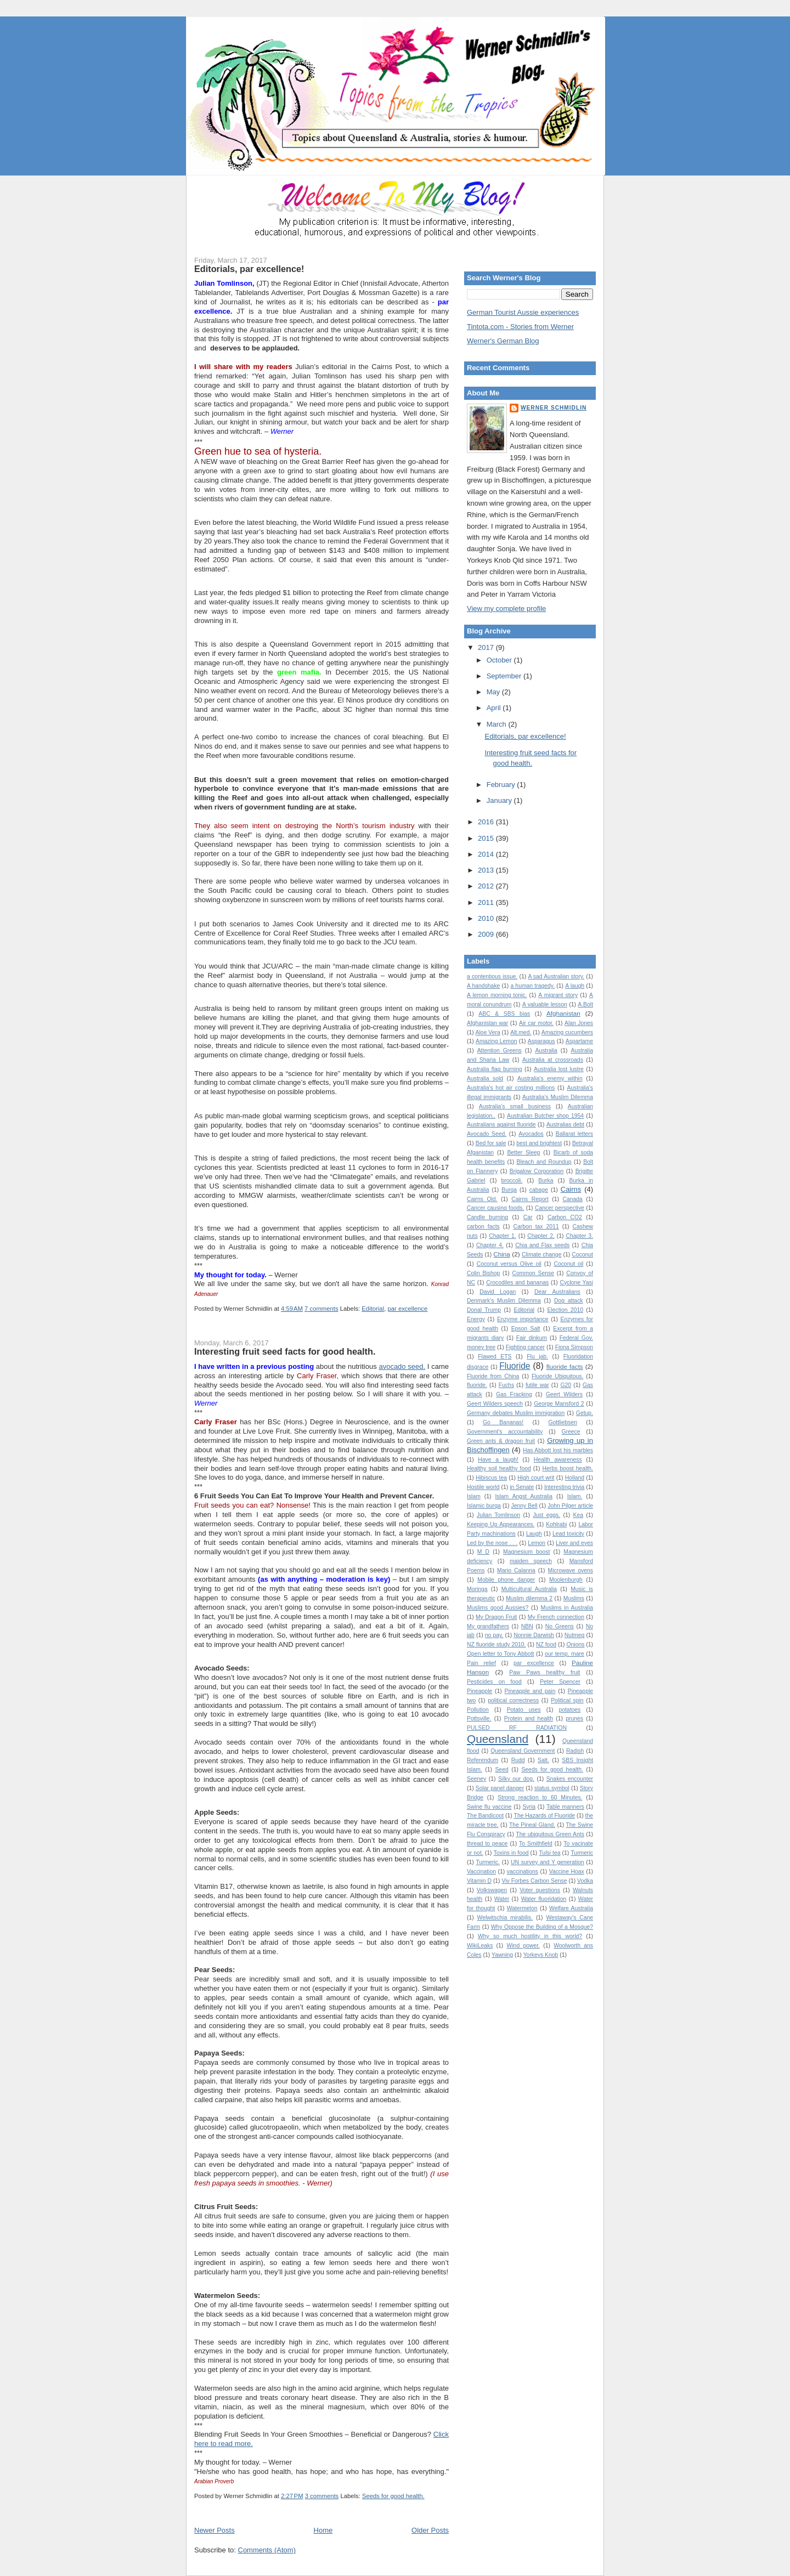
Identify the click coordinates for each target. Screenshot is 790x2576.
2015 (487, 838)
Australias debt (565, 1125)
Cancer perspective (559, 1208)
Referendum (482, 1760)
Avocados (530, 1134)
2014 (487, 854)
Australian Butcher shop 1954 (545, 1116)
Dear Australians (557, 1292)
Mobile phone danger (506, 1580)
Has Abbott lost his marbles (558, 1450)
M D (483, 1552)
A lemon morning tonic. (497, 995)
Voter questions (540, 1890)
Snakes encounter (569, 1779)
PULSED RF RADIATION (517, 1728)
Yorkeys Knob (540, 1955)
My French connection (556, 1617)
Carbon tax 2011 (536, 1227)
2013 (487, 870)
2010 (487, 918)
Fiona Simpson (574, 1347)
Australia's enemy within (550, 1078)
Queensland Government (522, 1751)
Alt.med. (520, 1032)
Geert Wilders (564, 1394)
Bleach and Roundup (544, 1162)
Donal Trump (484, 1310)
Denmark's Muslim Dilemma (504, 1301)
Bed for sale (491, 1143)
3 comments (322, 2496)
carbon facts (483, 1227)
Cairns (571, 1189)
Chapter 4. (490, 1245)
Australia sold (485, 1078)
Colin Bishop (483, 1273)
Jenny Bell (524, 1506)
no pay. (494, 1635)
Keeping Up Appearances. (500, 1524)
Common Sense (533, 1273)
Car (528, 1217)
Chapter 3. (579, 1236)
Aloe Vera (488, 1032)
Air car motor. (536, 1023)
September (505, 676)
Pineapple (479, 1691)
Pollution (478, 1710)
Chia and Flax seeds (542, 1245)
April (495, 708)
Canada (572, 1199)
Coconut (582, 1255)
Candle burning (487, 1217)
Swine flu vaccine (489, 1807)
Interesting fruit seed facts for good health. (284, 1351)
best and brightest (539, 1143)
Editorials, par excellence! (249, 269)
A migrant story (558, 995)
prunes (574, 1719)
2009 (487, 934)
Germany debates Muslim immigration (516, 1413)
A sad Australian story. (556, 976)
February (502, 784)
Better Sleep (523, 1153)
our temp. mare (564, 1654)
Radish (575, 1751)
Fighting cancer (525, 1347)
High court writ (535, 1478)
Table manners (565, 1807)
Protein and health (528, 1719)
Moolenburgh (566, 1580)
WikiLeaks (480, 1946)
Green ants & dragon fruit (501, 1441)
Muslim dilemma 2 (529, 1598)
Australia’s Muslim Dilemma (557, 1097)
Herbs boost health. (568, 1468)
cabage (538, 1190)
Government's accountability (505, 1432)
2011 (487, 902)
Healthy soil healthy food (499, 1468)
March (498, 724)
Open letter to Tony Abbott (500, 1654)
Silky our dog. (516, 1779)
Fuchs (506, 1385)
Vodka (585, 1881)
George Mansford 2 (559, 1404)
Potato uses (524, 1710)
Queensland (497, 1739)
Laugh (534, 1534)
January (500, 800)
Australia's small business (515, 1106)
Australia (546, 1051)
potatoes (569, 1710)
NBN (527, 1626)
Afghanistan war (487, 1023)
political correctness (513, 1700)
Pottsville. (479, 1719)
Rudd (518, 1760)
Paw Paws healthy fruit (544, 1672)
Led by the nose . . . (492, 1543)
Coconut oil (568, 1264)
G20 (566, 1385)
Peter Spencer (560, 1682)
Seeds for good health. (393, 2496)
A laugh (574, 986)
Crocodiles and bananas (517, 1282)
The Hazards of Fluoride (544, 1816)
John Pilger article (570, 1506)
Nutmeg (574, 1635)
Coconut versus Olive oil (509, 1264)
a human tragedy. (532, 986)
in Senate (522, 1487)
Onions (575, 1644)
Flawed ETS (494, 1357)
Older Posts (430, 2530)
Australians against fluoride (501, 1125)
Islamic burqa (484, 1506)
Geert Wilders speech (495, 1404)
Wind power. (523, 1946)
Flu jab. (537, 1357)
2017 (487, 647)
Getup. (584, 1413)
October (500, 660)
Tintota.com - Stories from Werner (520, 326)
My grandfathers (488, 1626)
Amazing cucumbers (567, 1032)
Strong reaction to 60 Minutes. (540, 1797)
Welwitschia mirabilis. (505, 1918)
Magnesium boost (526, 1552)
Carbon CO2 (565, 1217)
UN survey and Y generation (547, 1862)
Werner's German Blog (503, 341)
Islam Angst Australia (523, 1496)
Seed (501, 1770)
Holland (574, 1478)
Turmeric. (488, 1862)
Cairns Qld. (482, 1199)
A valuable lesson (544, 1004)
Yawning (502, 1955)
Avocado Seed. (486, 1134)
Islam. (575, 1496)
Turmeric (582, 1853)
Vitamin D (479, 1881)
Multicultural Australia (529, 1589)
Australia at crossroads (552, 1060)
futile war (537, 1385)
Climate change (541, 1255)
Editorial (373, 1308)
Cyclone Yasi (576, 1282)
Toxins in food (511, 1853)
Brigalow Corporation (537, 1171)
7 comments (321, 1308)
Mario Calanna (516, 1570)
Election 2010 (565, 1310)
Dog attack (568, 1301)
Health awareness (558, 1460)
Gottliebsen (562, 1422)
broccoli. (512, 1180)
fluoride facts (564, 1366)
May (494, 692)
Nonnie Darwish (534, 1635)
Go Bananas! (503, 1422)
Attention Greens (499, 1051)
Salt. (543, 1760)
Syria (528, 1807)
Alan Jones (579, 1023)
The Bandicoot (485, 1816)
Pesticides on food (494, 1682)
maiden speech (531, 1561)
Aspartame (579, 1041)
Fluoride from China (493, 1376)
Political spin (567, 1700)
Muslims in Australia (567, 1608)
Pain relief (481, 1663)
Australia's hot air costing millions (511, 1088)
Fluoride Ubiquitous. (557, 1376)
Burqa (509, 1190)
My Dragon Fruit (496, 1617)
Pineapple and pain (530, 1691)
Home (323, 2530)
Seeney (476, 1779)
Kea (578, 1515)
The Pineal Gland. (532, 1825)
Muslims (573, 1598)
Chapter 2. (541, 1236)
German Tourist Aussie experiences (523, 312)
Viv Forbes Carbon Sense (534, 1881)
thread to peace (487, 1844)
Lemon (536, 1543)
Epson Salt (525, 1329)
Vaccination (481, 1872)
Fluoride (514, 1366)
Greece (570, 1432)
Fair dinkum (531, 1338)
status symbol (551, 1788)
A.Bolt (585, 1004)
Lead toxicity (568, 1534)
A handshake (483, 986)
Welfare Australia (571, 1908)
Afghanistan (563, 1013)
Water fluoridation (544, 1899)
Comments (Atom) (267, 2550)
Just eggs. (546, 1515)
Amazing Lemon (496, 1041)
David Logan (497, 1292)
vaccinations (522, 1872)
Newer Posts (214, 2530)
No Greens (559, 1626)
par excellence (407, 1308)
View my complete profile (506, 608)
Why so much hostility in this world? (530, 1936)
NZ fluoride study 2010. (496, 1644)
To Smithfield (535, 1844)
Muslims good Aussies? (497, 1608)
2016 (487, 822)
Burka (545, 1180)
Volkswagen (492, 1890)
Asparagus (541, 1041)
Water (501, 1899)
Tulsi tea (549, 1853)
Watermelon (522, 1908)
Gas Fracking (514, 1394)
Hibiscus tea (491, 1478)
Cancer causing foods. (495, 1208)
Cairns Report (530, 1199)
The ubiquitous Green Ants (550, 1834)
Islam (474, 1496)
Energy (476, 1319)
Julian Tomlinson (498, 1515)
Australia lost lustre (559, 1069)
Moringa (477, 1589)
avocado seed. (402, 1366)
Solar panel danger (500, 1788)
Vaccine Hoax (566, 1872)
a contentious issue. (492, 976)
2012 (487, 886)
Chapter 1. (502, 1236)
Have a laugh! (498, 1460)
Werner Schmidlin (553, 408)
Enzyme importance (523, 1319)
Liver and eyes (574, 1543)
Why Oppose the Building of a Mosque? (542, 1927)
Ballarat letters (574, 1134)
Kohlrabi (556, 1524)
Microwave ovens (570, 1570)
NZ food (546, 1644)
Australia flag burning (494, 1069)
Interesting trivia (564, 1487)
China (501, 1254)
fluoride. (477, 1385)
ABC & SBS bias (504, 1014)
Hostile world (483, 1487)
